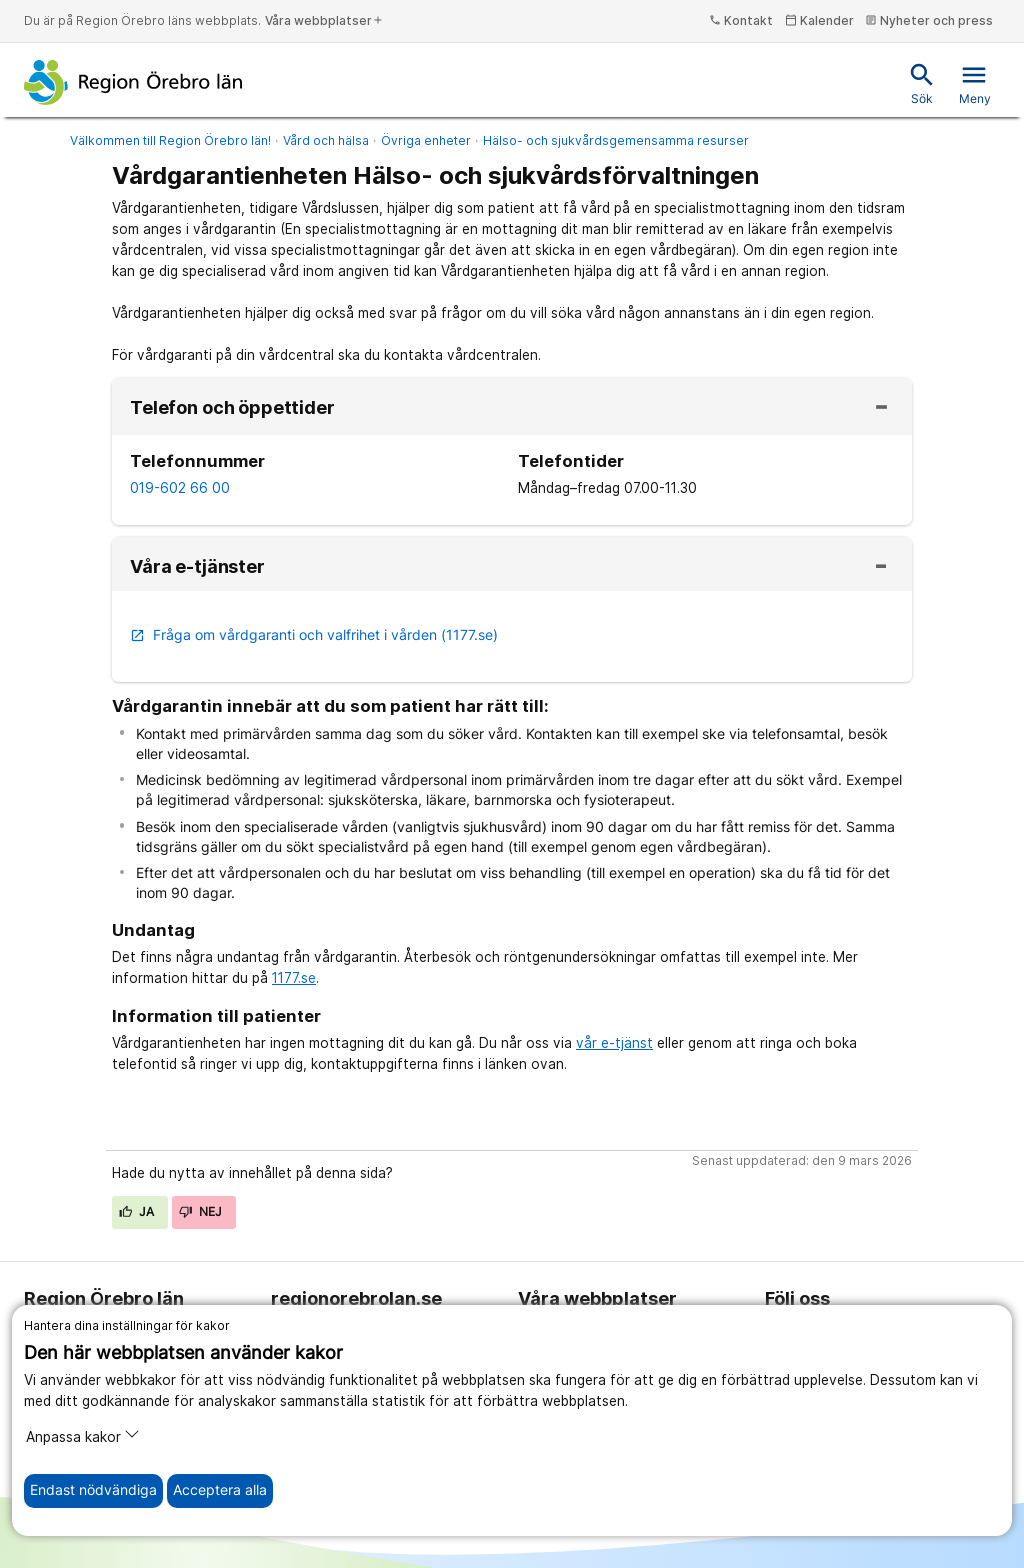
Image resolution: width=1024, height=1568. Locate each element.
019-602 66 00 (180, 488)
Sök (922, 83)
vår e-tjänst (614, 1043)
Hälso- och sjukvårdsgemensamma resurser (616, 140)
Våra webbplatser (324, 20)
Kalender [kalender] (819, 20)
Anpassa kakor (83, 1435)
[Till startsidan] (133, 82)
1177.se (294, 978)
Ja (137, 1211)
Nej (201, 1211)
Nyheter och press (929, 20)
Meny (975, 83)
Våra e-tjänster (197, 567)
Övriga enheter (426, 140)
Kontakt (741, 20)
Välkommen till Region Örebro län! (170, 140)
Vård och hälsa (326, 140)
